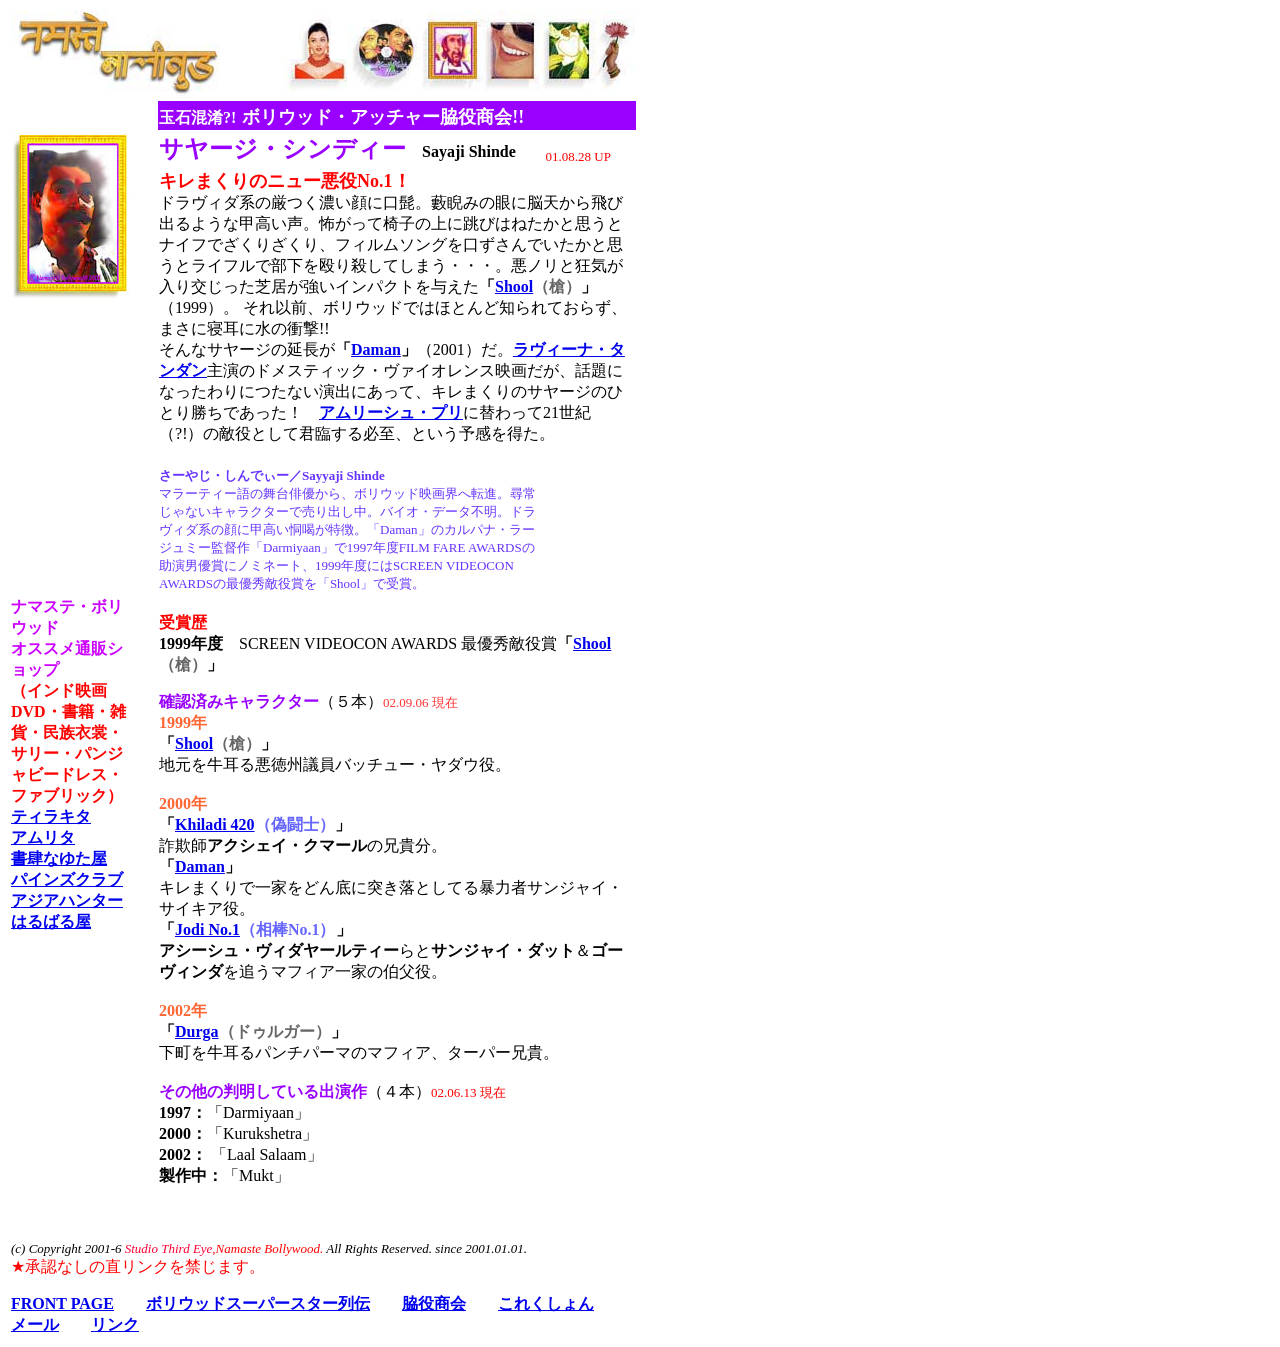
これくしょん (546, 1303)
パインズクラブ (67, 879)
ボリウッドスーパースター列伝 (258, 1303)
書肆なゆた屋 (59, 858)
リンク (115, 1324)
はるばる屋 (51, 921)
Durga (197, 1031)
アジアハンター (67, 900)
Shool (514, 286)
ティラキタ (51, 816)
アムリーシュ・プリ (391, 412)
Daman (376, 349)
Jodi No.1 (207, 929)
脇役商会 (434, 1303)
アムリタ (43, 837)
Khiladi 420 (215, 824)
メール (35, 1324)
